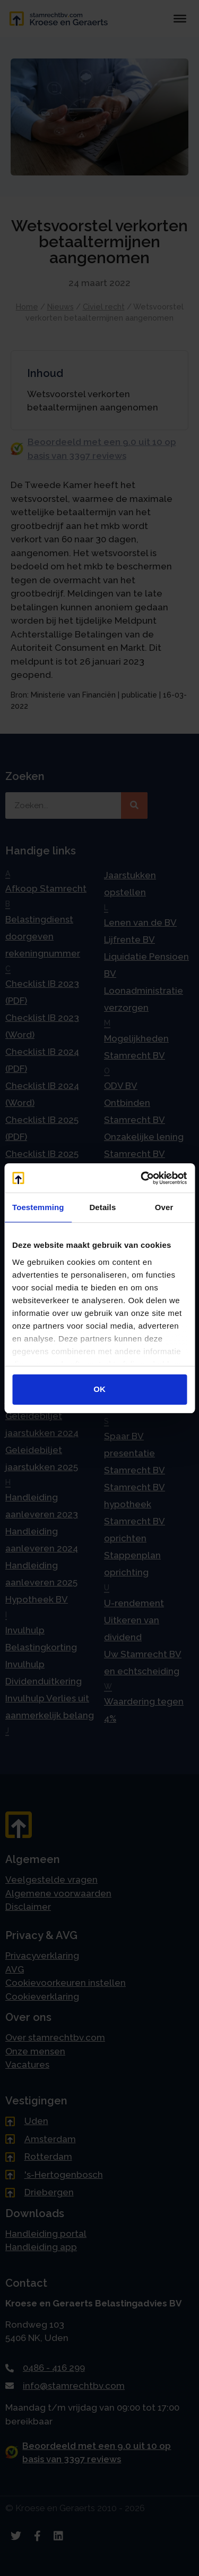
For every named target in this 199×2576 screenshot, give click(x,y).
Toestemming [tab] (38, 1207)
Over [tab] (164, 1207)
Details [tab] (102, 1207)
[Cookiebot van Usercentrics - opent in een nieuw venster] (142, 1178)
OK (99, 1389)
